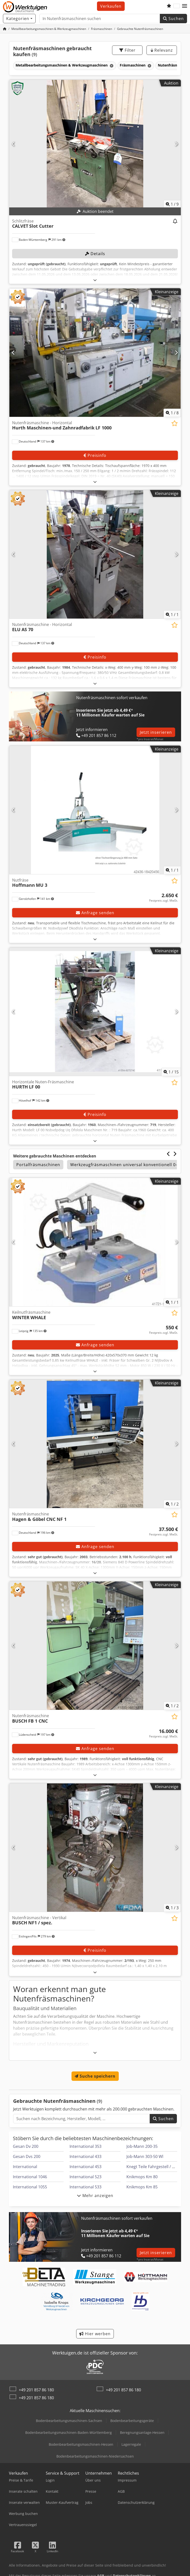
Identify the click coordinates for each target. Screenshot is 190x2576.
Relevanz (162, 50)
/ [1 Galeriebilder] (172, 614)
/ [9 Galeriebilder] (172, 204)
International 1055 (30, 2187)
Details (95, 253)
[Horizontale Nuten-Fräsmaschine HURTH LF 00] (95, 1012)
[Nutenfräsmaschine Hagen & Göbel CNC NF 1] (95, 1444)
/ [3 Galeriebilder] (172, 1907)
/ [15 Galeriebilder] (171, 1072)
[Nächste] (176, 144)
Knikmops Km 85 (142, 2187)
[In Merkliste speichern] (174, 423)
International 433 (85, 2156)
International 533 (85, 2187)
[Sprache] (177, 6)
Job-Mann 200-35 (142, 2146)
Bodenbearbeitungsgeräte (132, 2420)
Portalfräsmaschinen (38, 1164)
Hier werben (95, 2333)
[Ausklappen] (95, 280)
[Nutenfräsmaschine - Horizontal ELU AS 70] (95, 554)
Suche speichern (95, 2076)
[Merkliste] (169, 6)
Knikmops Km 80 (142, 2176)
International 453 (85, 2166)
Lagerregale (131, 2444)
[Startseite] (4, 29)
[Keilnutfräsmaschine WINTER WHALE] (95, 1242)
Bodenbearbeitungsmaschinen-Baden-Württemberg (68, 2432)
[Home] (48, 29)
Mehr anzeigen (95, 2195)
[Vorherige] (14, 144)
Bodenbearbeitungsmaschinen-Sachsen (69, 2420)
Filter (127, 50)
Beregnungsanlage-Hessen (142, 2432)
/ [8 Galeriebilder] (172, 413)
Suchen (173, 18)
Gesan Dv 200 (25, 2146)
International (25, 2166)
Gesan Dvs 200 (26, 2156)
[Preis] (163, 897)
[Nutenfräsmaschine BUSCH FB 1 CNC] (95, 1645)
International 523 (85, 2176)
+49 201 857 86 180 (36, 2390)
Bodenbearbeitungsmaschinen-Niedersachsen (95, 2456)
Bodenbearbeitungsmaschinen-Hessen (81, 2444)
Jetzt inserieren (156, 732)
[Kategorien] (19, 18)
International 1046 (30, 2176)
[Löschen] (111, 65)
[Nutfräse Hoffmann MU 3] (95, 810)
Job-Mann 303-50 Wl (144, 2156)
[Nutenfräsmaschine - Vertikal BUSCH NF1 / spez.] (95, 1847)
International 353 (85, 2146)
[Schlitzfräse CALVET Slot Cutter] (95, 144)
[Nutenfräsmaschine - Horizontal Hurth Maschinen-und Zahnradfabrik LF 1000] (95, 353)
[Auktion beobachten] (175, 221)
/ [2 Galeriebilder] (172, 1504)
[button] (184, 6)
